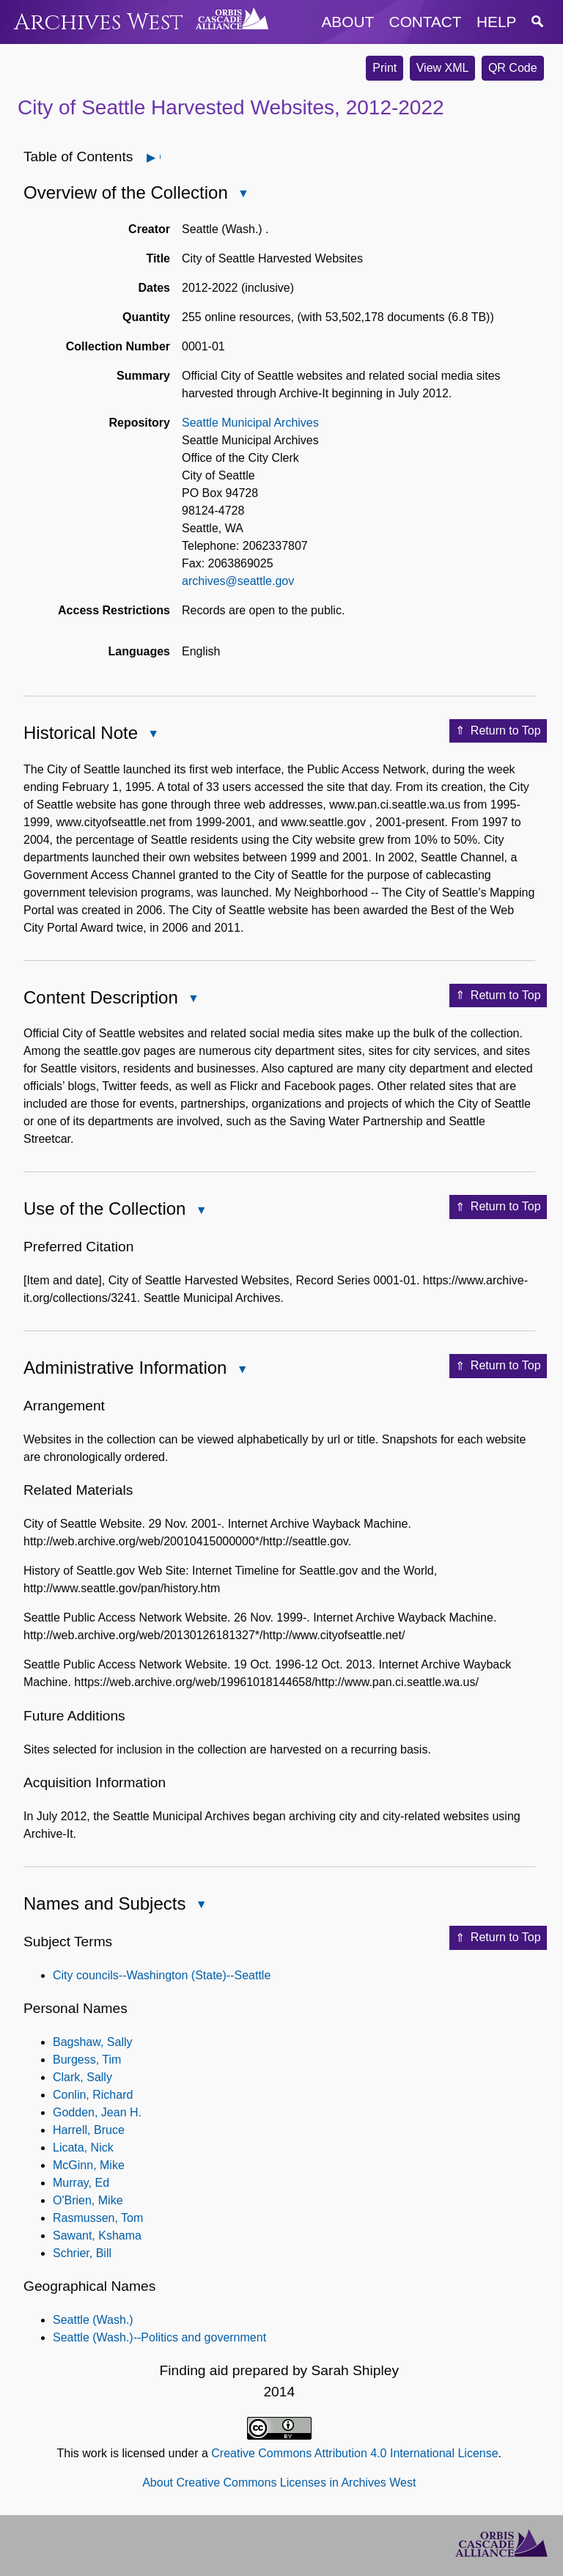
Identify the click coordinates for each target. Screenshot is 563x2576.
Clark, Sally (82, 2077)
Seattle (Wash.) (93, 2320)
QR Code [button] (512, 68)
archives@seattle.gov (238, 581)
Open (159, 157)
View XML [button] (442, 68)
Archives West (98, 22)
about (348, 21)
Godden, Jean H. (97, 2112)
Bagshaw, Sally (93, 2042)
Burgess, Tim (87, 2059)
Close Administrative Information (241, 1370)
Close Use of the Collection (200, 1211)
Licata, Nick (83, 2147)
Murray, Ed (81, 2182)
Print (384, 68)
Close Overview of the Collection (242, 194)
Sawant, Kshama (97, 2235)
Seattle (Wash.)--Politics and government (159, 2337)
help (496, 21)
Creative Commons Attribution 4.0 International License (354, 2453)
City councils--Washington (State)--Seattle (162, 1975)
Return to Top (498, 731)
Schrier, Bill (82, 2253)
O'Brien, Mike (88, 2200)
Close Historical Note (152, 735)
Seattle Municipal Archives (250, 422)
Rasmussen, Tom (98, 2218)
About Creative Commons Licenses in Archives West (279, 2482)
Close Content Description (193, 999)
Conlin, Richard (93, 2095)
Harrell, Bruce (89, 2130)
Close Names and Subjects (200, 1905)
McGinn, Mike (89, 2165)
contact (425, 21)
